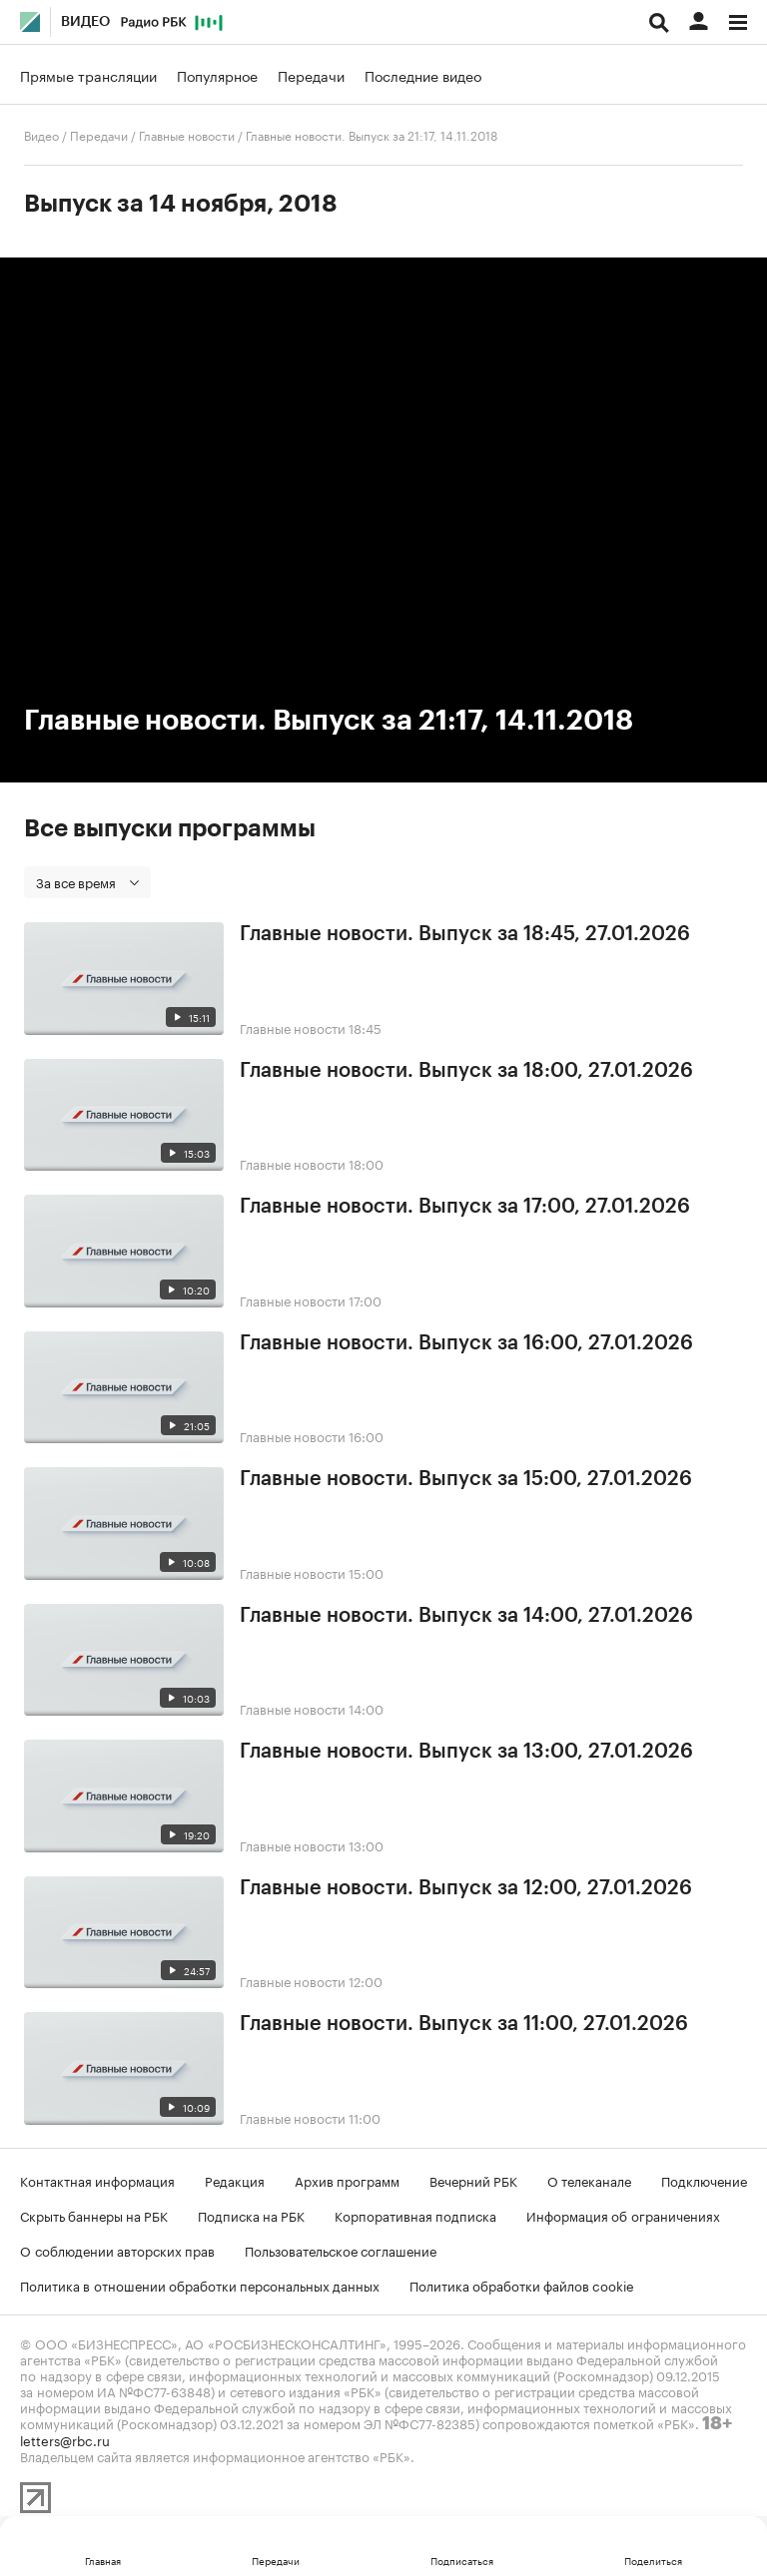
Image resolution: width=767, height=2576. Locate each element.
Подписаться (461, 2560)
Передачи (311, 75)
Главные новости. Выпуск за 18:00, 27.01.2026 (466, 1071)
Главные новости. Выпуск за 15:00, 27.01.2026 (466, 1479)
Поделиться (653, 2560)
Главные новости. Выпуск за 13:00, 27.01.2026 (466, 1752)
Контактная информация (97, 2180)
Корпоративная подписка (415, 2215)
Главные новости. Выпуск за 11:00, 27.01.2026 (464, 2024)
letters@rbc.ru (65, 2439)
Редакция (235, 2180)
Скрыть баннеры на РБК (94, 2215)
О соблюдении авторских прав (117, 2250)
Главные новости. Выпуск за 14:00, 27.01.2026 (466, 1616)
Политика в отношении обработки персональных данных (200, 2285)
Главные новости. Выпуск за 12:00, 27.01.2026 (466, 1888)
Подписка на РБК (251, 2215)
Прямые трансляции (88, 75)
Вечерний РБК (473, 2180)
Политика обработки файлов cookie (521, 2285)
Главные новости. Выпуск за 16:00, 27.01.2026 (466, 1343)
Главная (103, 2560)
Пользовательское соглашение (340, 2250)
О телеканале (589, 2180)
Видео (85, 22)
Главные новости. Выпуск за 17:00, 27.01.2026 (465, 1207)
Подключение (704, 2180)
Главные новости (187, 134)
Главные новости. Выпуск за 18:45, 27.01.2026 (465, 934)
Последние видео (423, 75)
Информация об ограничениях (623, 2215)
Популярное (217, 75)
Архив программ (347, 2180)
